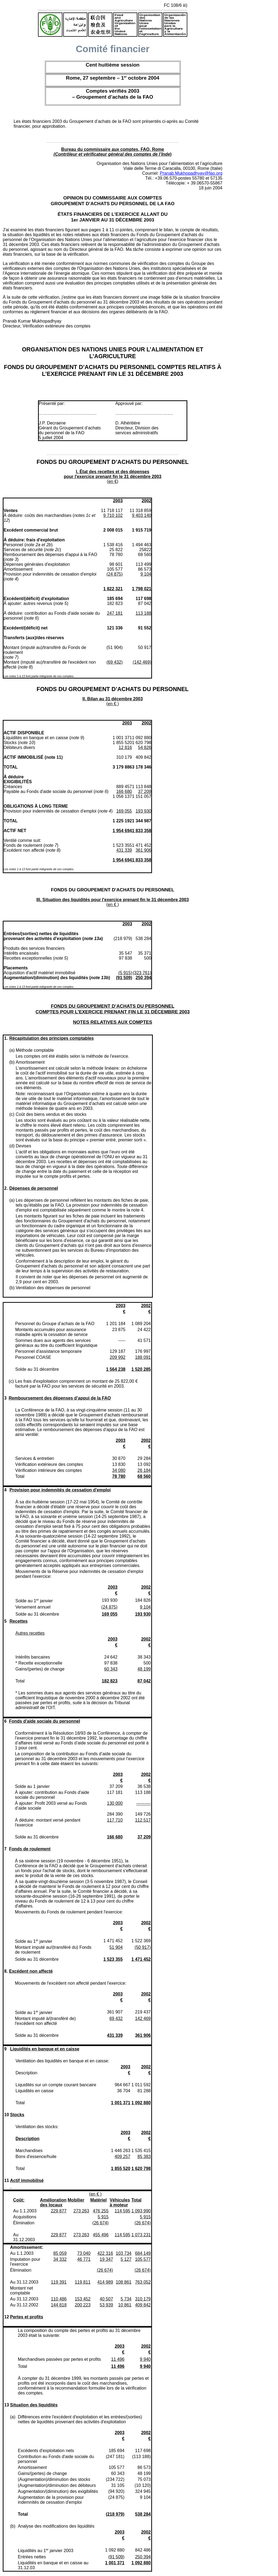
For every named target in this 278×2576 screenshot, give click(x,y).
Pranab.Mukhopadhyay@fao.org (191, 173)
